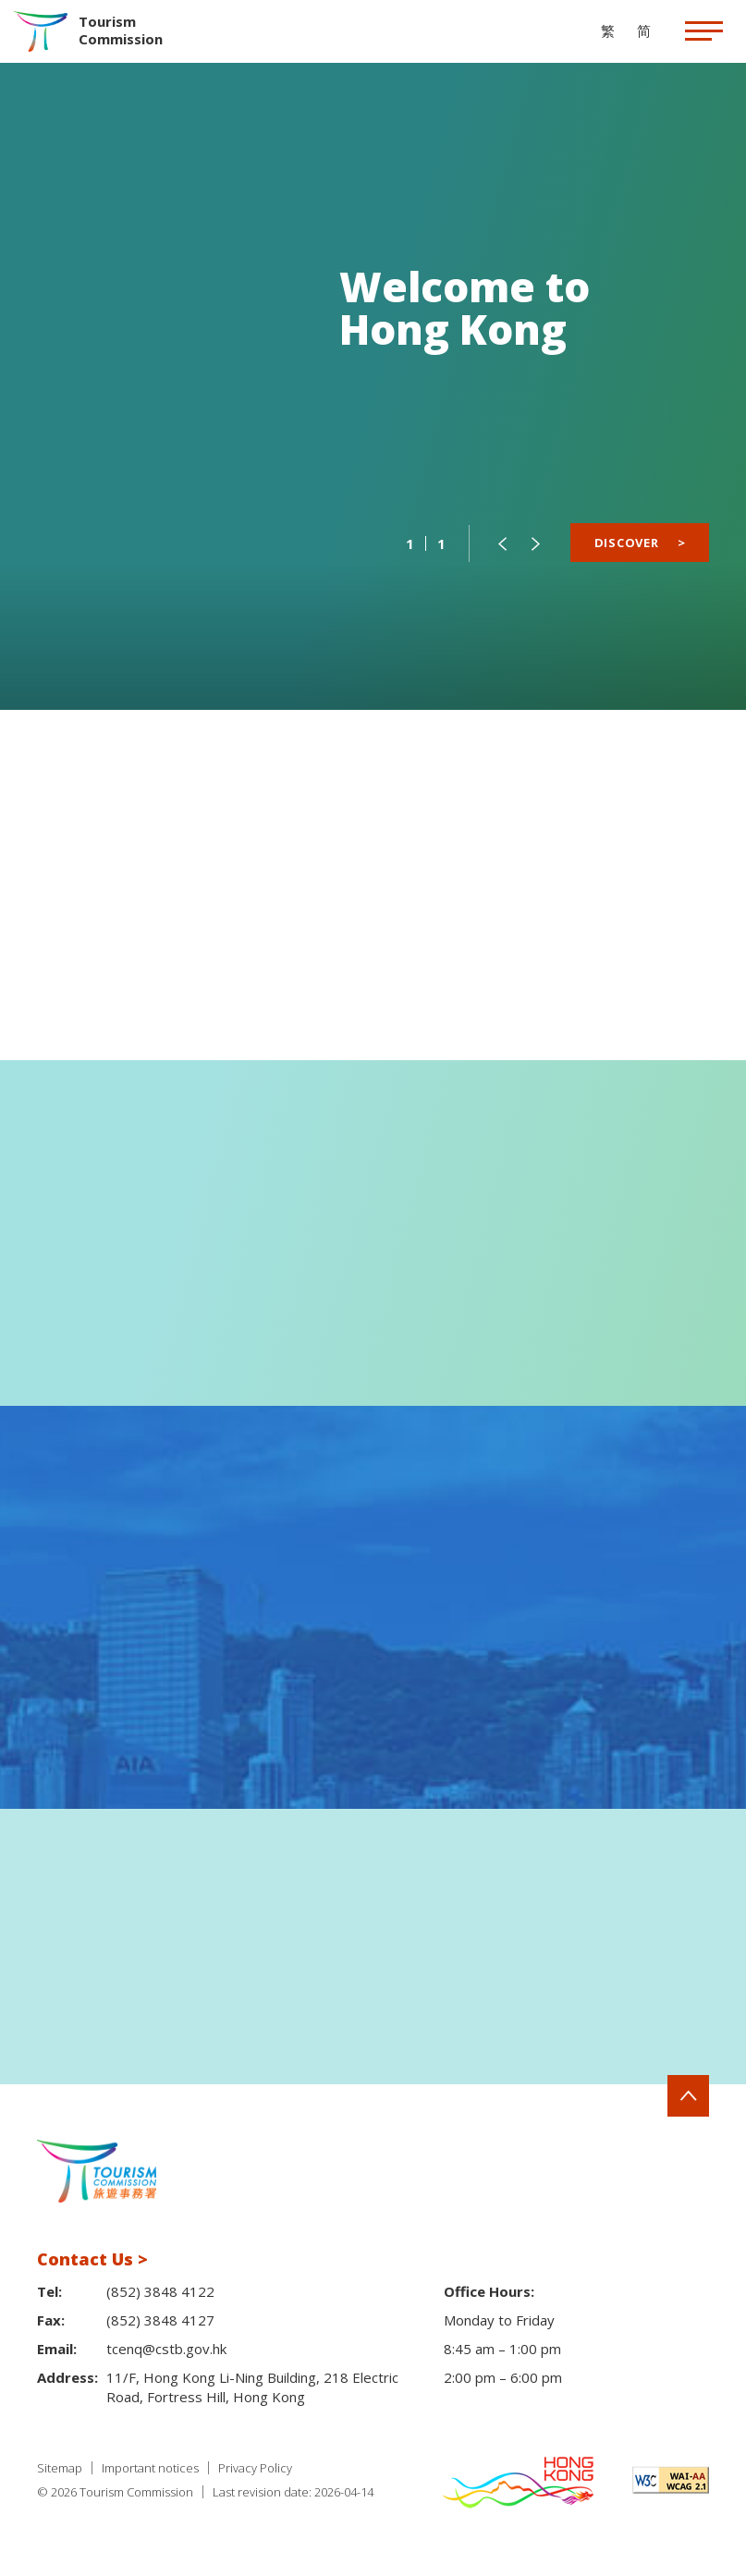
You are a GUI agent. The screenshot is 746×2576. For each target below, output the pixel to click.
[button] (502, 543)
